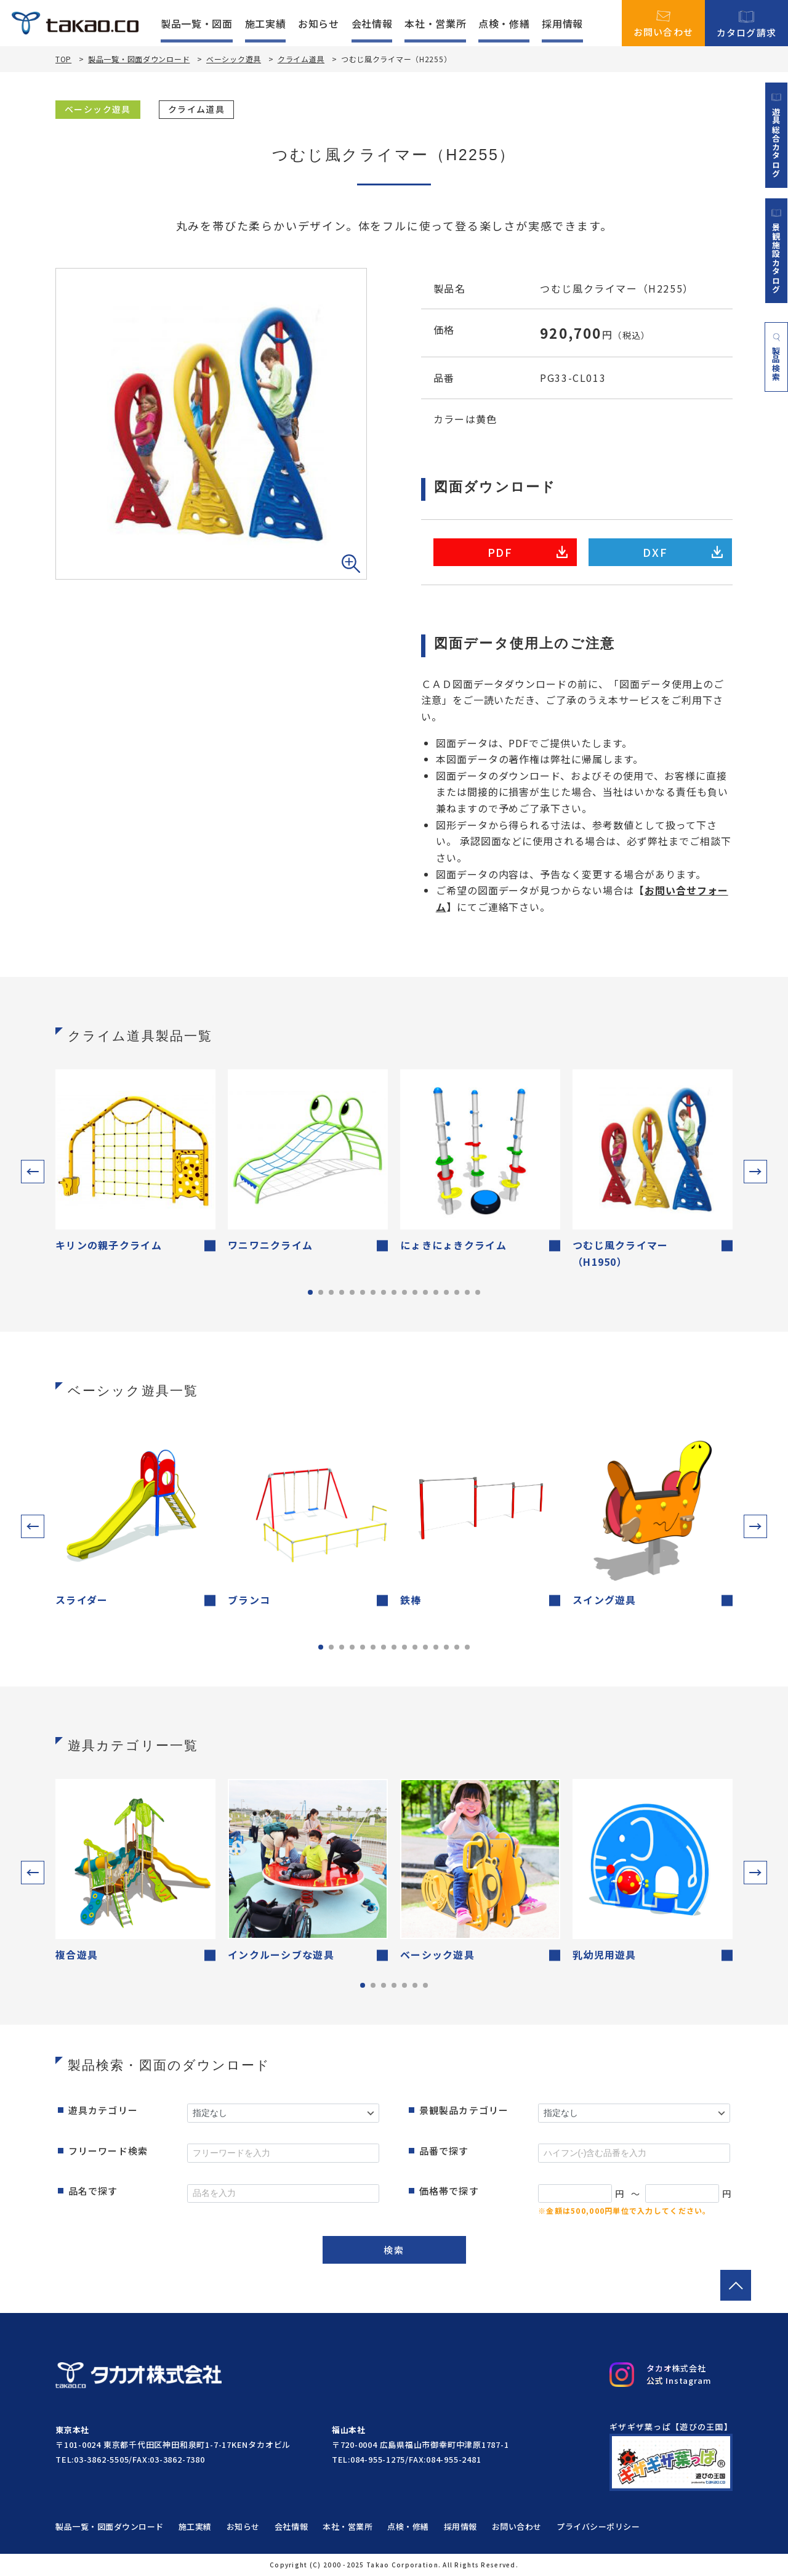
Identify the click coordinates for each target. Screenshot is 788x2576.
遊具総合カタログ (776, 134)
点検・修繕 (503, 23)
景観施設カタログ (776, 250)
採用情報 (562, 23)
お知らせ (318, 23)
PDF (528, 552)
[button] (32, 1171)
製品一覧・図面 (196, 23)
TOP (63, 59)
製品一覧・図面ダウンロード (139, 59)
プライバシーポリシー (598, 2526)
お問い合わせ (663, 23)
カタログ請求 (747, 23)
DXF (683, 552)
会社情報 (372, 23)
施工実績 (265, 23)
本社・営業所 (435, 23)
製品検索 (777, 357)
